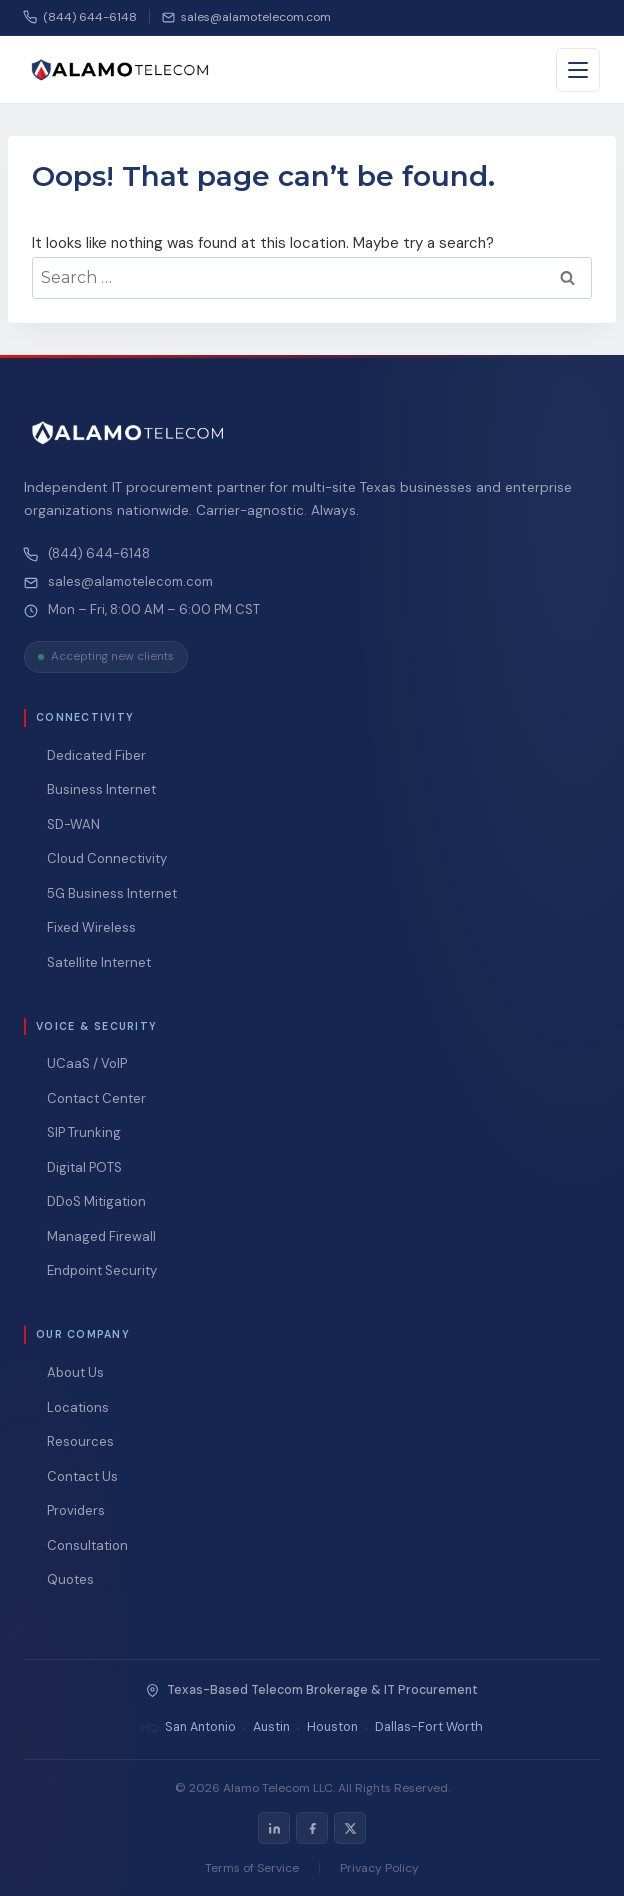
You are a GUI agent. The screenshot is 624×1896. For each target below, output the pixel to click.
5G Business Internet (112, 893)
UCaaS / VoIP (87, 1063)
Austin (271, 1727)
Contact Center (96, 1098)
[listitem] (274, 1828)
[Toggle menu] (578, 70)
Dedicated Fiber (96, 755)
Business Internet (101, 789)
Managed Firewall (101, 1236)
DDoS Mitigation (96, 1201)
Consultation (87, 1545)
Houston (332, 1727)
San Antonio (200, 1727)
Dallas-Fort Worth (429, 1727)
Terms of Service (252, 1868)
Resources (80, 1441)
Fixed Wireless (91, 927)
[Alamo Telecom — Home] (120, 70)
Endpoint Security (102, 1270)
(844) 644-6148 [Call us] (80, 17)
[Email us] (246, 17)
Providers (76, 1510)
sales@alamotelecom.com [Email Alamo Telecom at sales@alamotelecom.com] (130, 582)
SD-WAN (73, 824)
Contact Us (82, 1476)
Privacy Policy (379, 1868)
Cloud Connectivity (107, 858)
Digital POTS (84, 1167)
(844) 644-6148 (99, 554)
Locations (78, 1407)
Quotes (70, 1579)
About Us (75, 1372)
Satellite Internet (99, 962)
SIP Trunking (84, 1132)
